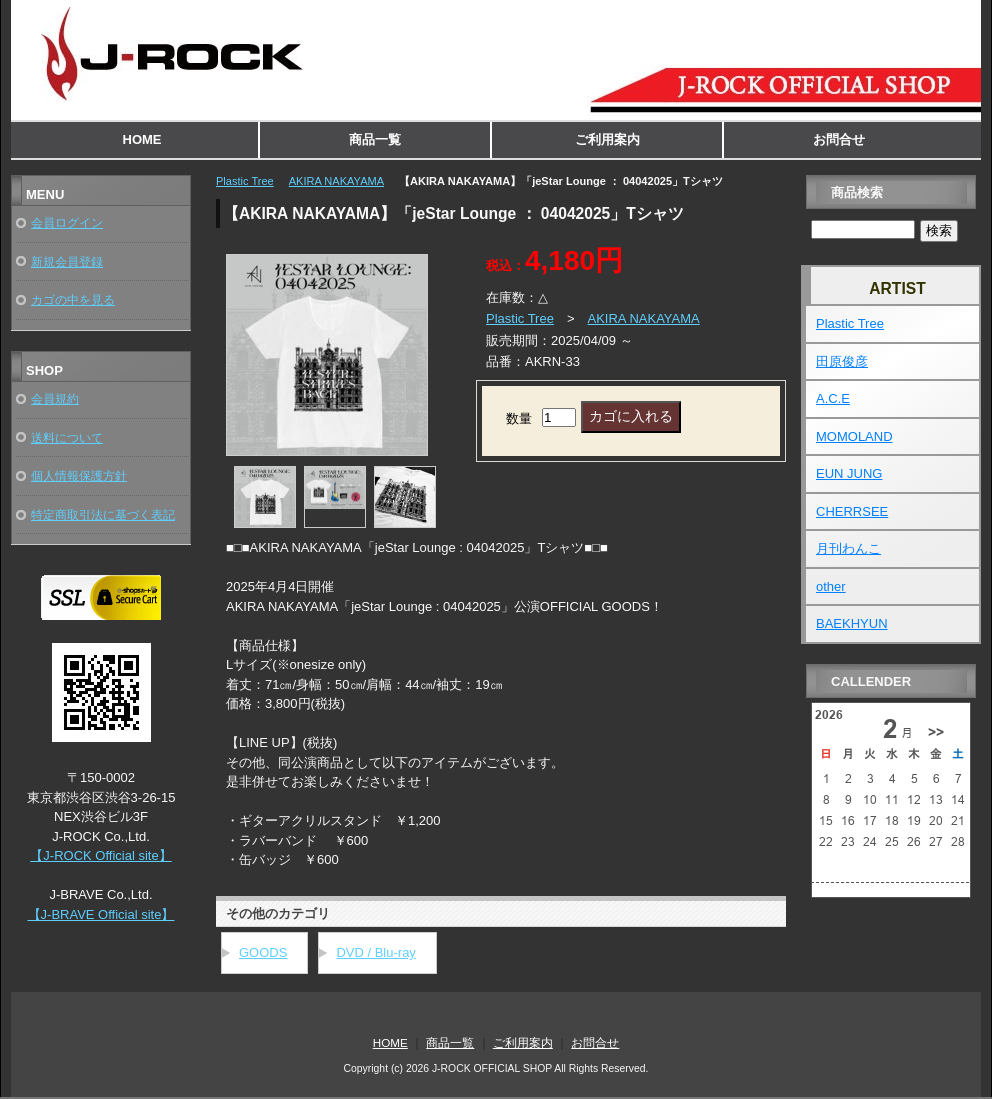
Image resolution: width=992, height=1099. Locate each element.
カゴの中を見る (73, 299)
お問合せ (839, 139)
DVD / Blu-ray (375, 952)
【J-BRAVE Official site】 (101, 914)
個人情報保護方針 (79, 475)
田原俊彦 (842, 361)
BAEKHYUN (852, 623)
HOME (142, 139)
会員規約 (55, 398)
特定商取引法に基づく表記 (103, 514)
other (831, 586)
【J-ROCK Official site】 (100, 855)
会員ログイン (67, 222)
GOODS (263, 952)
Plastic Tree (245, 181)
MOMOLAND (854, 436)
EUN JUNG (849, 473)
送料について (67, 437)
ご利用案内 (607, 139)
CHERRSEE (852, 511)
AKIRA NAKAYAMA (336, 181)
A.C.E (833, 398)
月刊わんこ (848, 548)
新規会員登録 (67, 261)
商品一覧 (375, 139)
